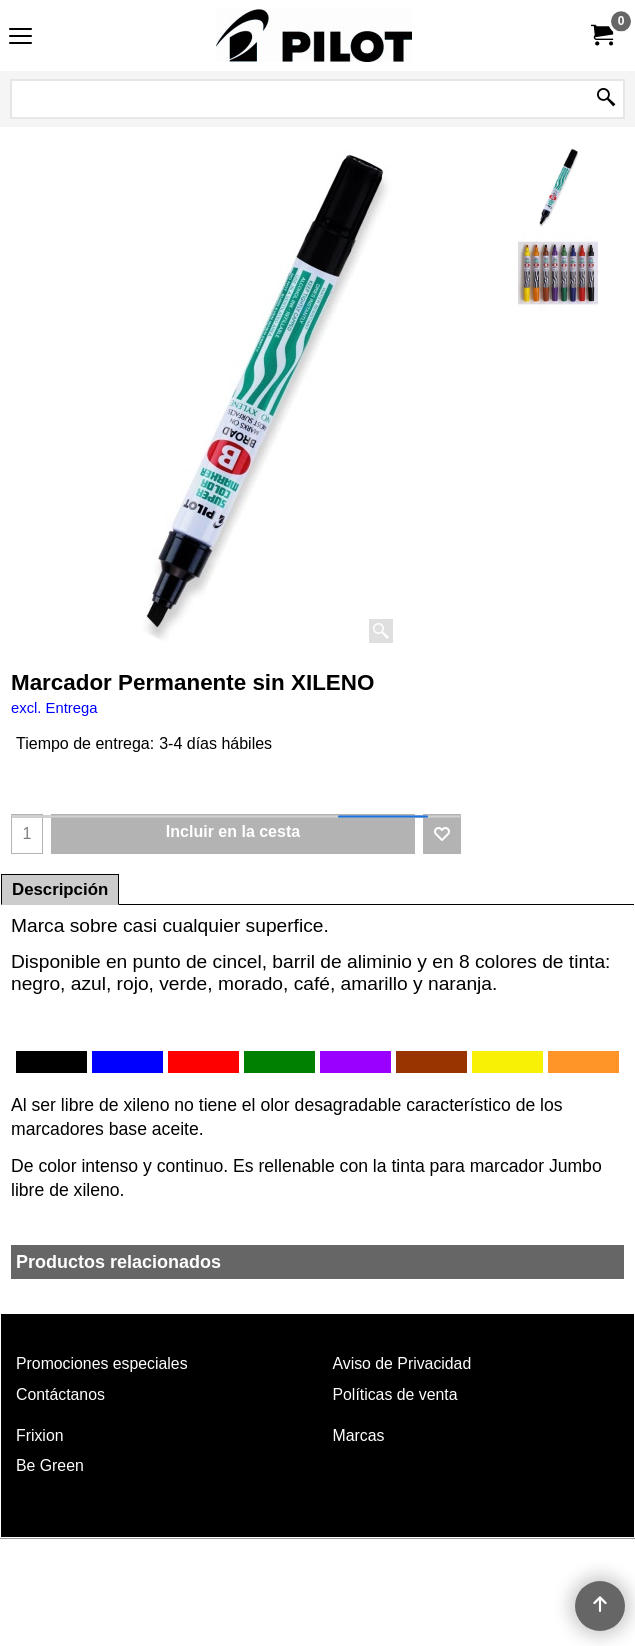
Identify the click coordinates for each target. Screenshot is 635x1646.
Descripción (60, 889)
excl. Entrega (54, 708)
